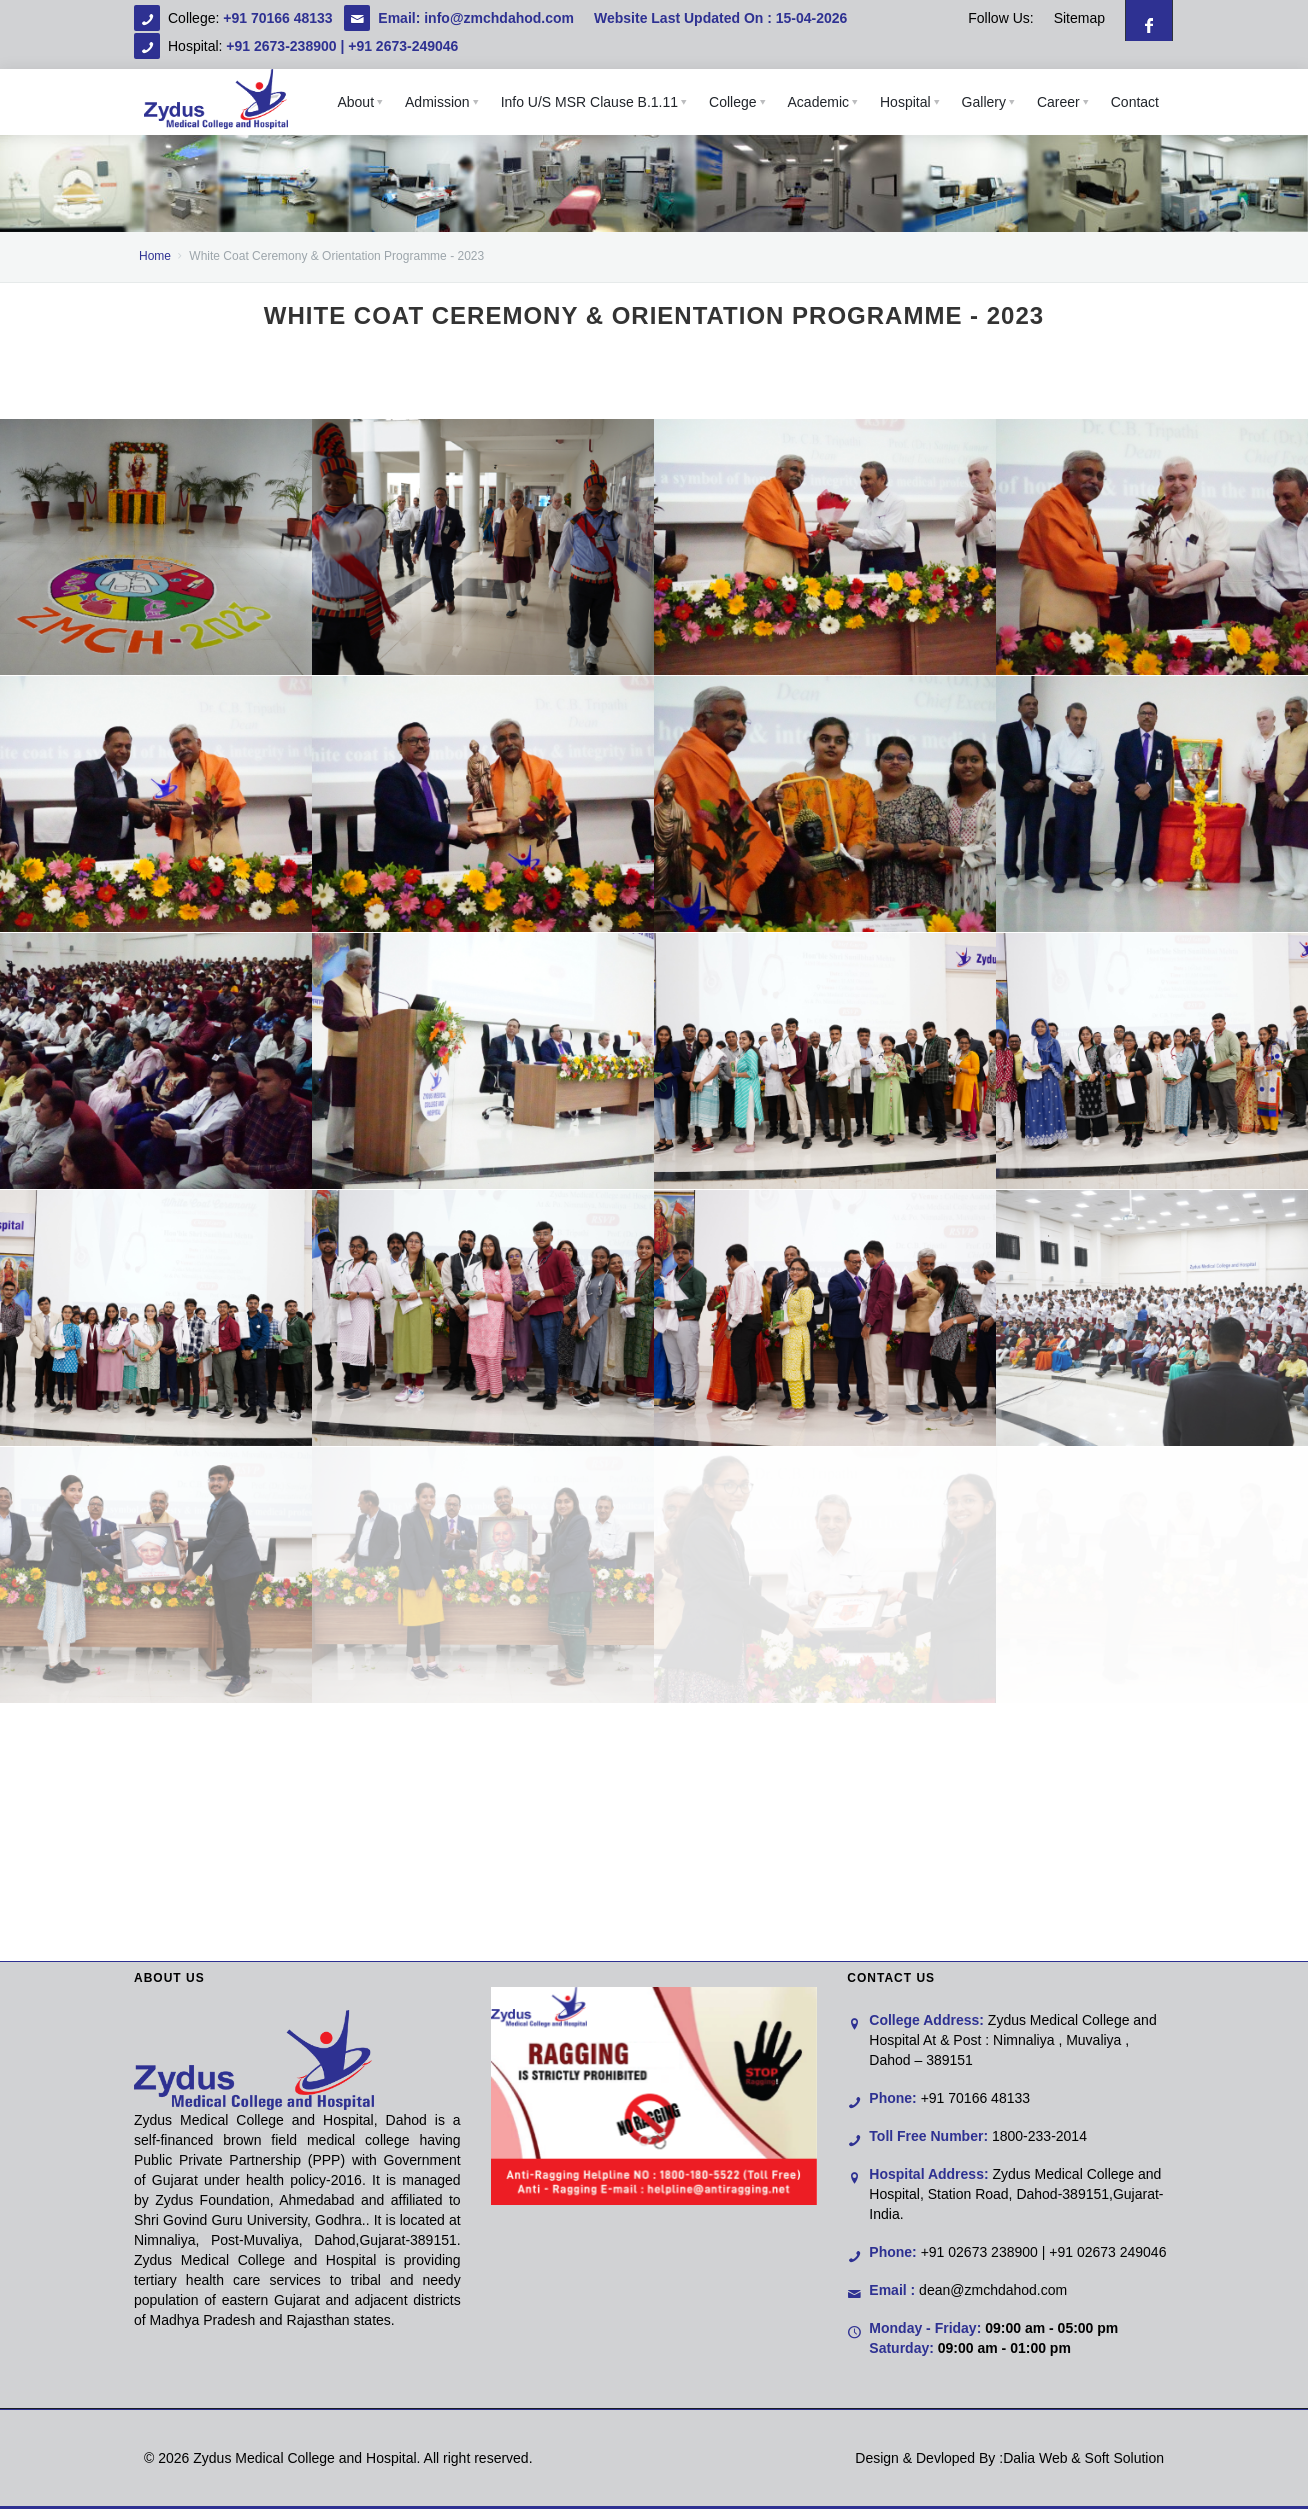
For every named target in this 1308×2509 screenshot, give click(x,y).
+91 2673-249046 (403, 46)
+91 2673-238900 (281, 46)
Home (155, 256)
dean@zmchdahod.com (993, 2290)
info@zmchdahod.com (499, 18)
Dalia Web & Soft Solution (1083, 2458)
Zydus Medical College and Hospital (304, 2458)
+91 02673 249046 (1107, 2252)
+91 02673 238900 (979, 2252)
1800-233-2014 (1039, 2136)
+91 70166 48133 (279, 18)
